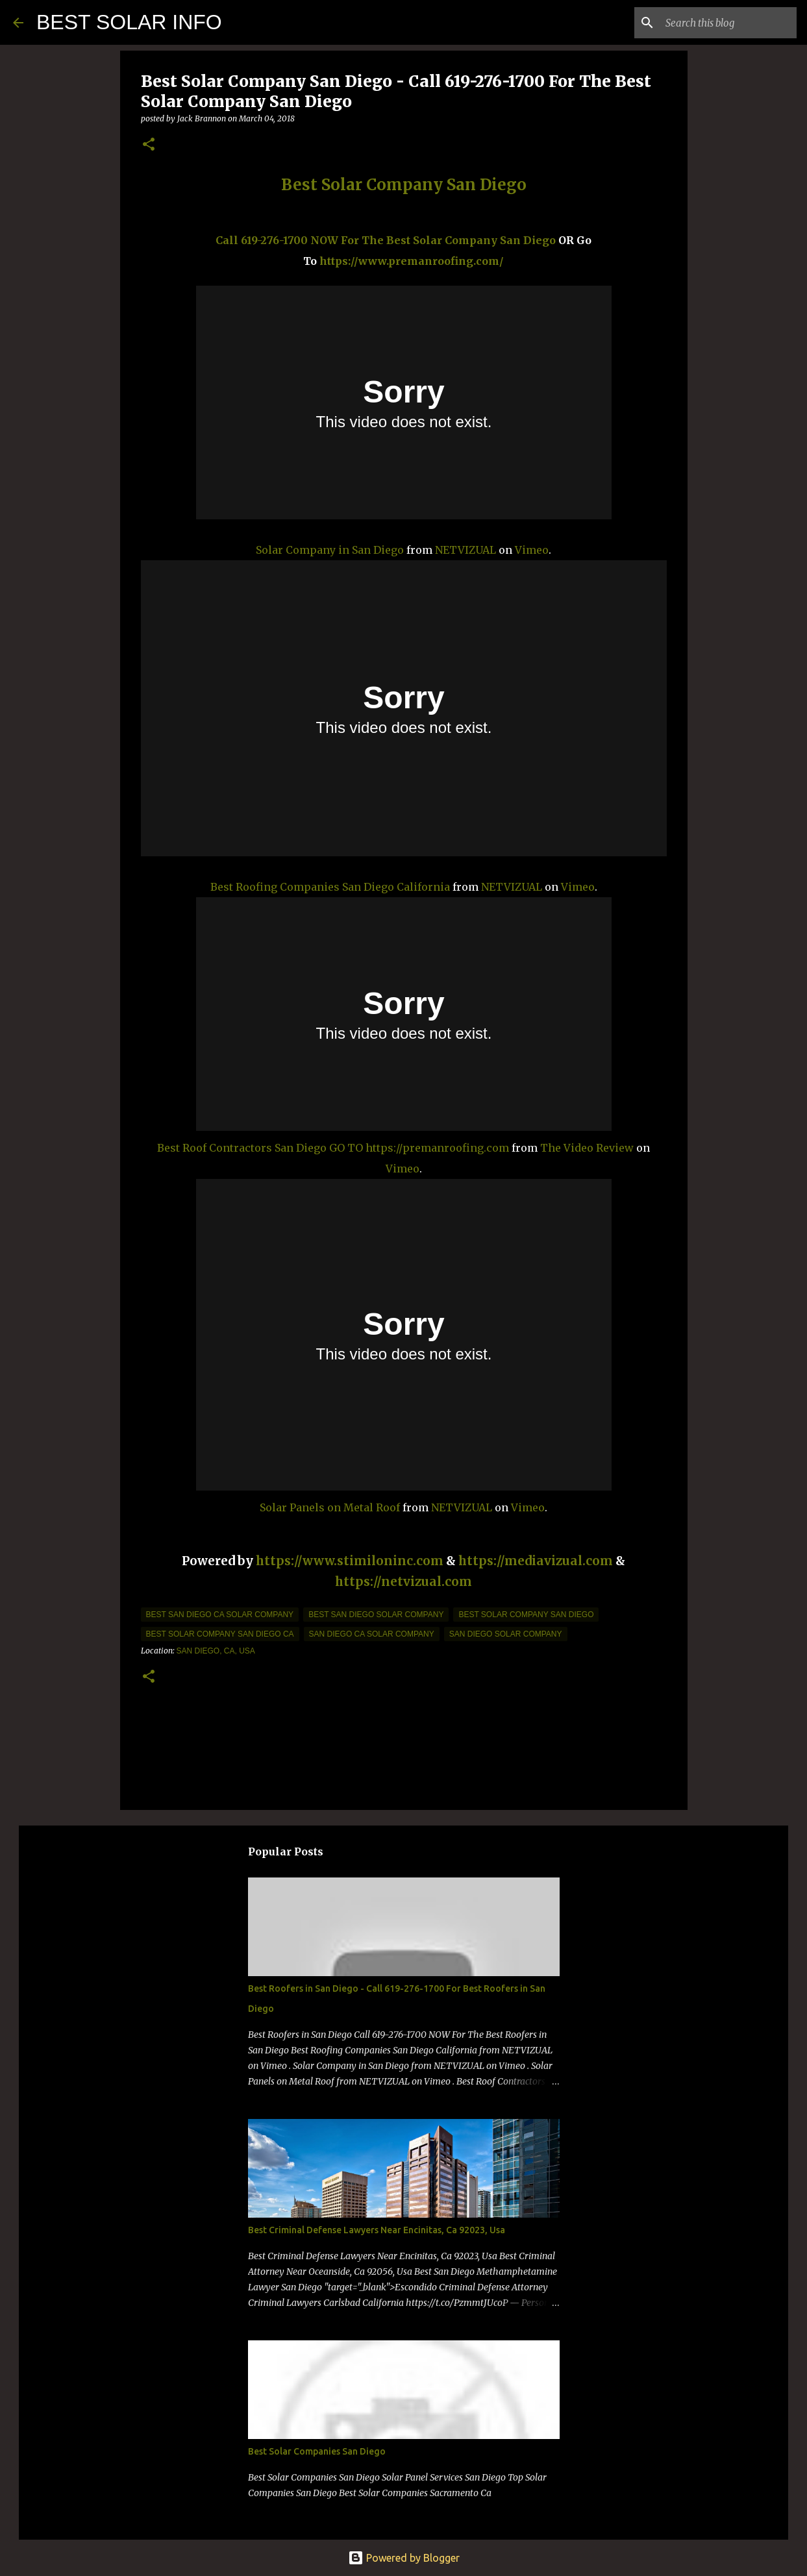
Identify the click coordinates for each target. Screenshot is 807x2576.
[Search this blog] (728, 22)
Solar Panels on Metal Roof (330, 1507)
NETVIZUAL (465, 549)
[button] (148, 145)
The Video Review (587, 1147)
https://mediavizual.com (535, 1561)
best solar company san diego (525, 1614)
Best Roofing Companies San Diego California (330, 886)
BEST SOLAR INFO (129, 22)
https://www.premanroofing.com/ (411, 260)
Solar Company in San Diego (330, 549)
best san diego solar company (375, 1614)
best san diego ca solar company (220, 1614)
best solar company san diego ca (220, 1634)
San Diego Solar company (505, 1634)
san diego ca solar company (371, 1634)
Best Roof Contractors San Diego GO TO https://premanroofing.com (333, 1147)
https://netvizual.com (403, 1581)
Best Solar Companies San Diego (317, 2451)
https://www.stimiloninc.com (349, 1561)
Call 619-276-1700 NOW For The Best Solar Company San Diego (386, 240)
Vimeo (532, 549)
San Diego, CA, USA (216, 1650)
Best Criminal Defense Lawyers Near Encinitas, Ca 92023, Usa (376, 2230)
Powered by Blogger (404, 2558)
